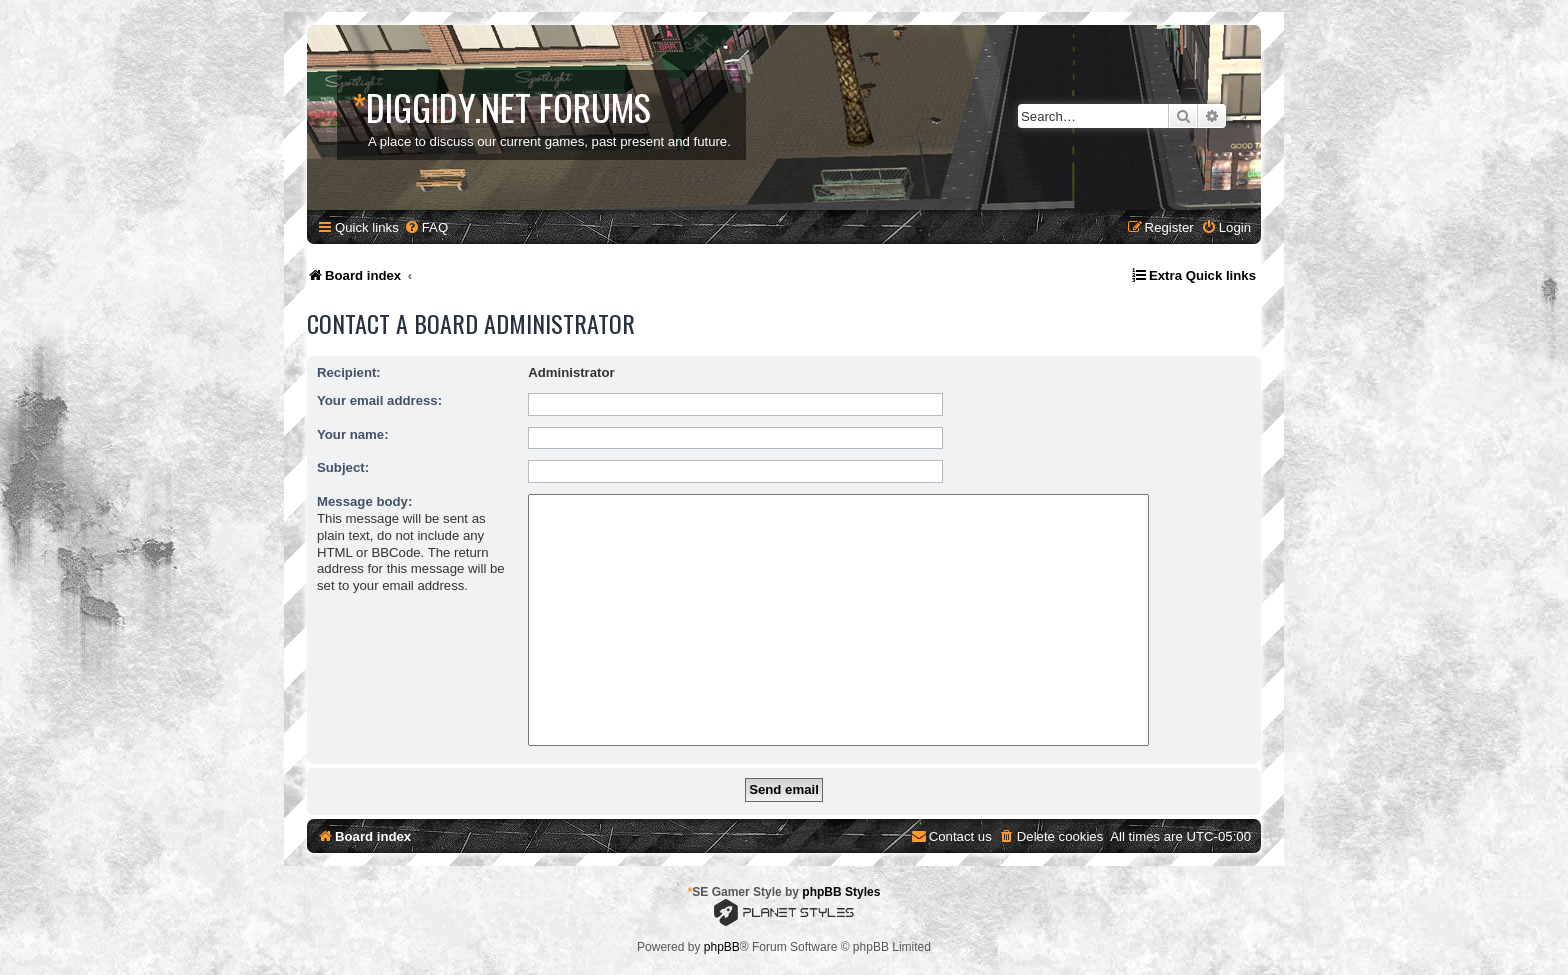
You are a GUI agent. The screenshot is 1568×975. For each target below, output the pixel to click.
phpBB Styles (841, 892)
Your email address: (379, 400)
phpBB (722, 947)
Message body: (364, 501)
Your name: (353, 434)
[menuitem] (426, 227)
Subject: (343, 467)
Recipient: (349, 372)
